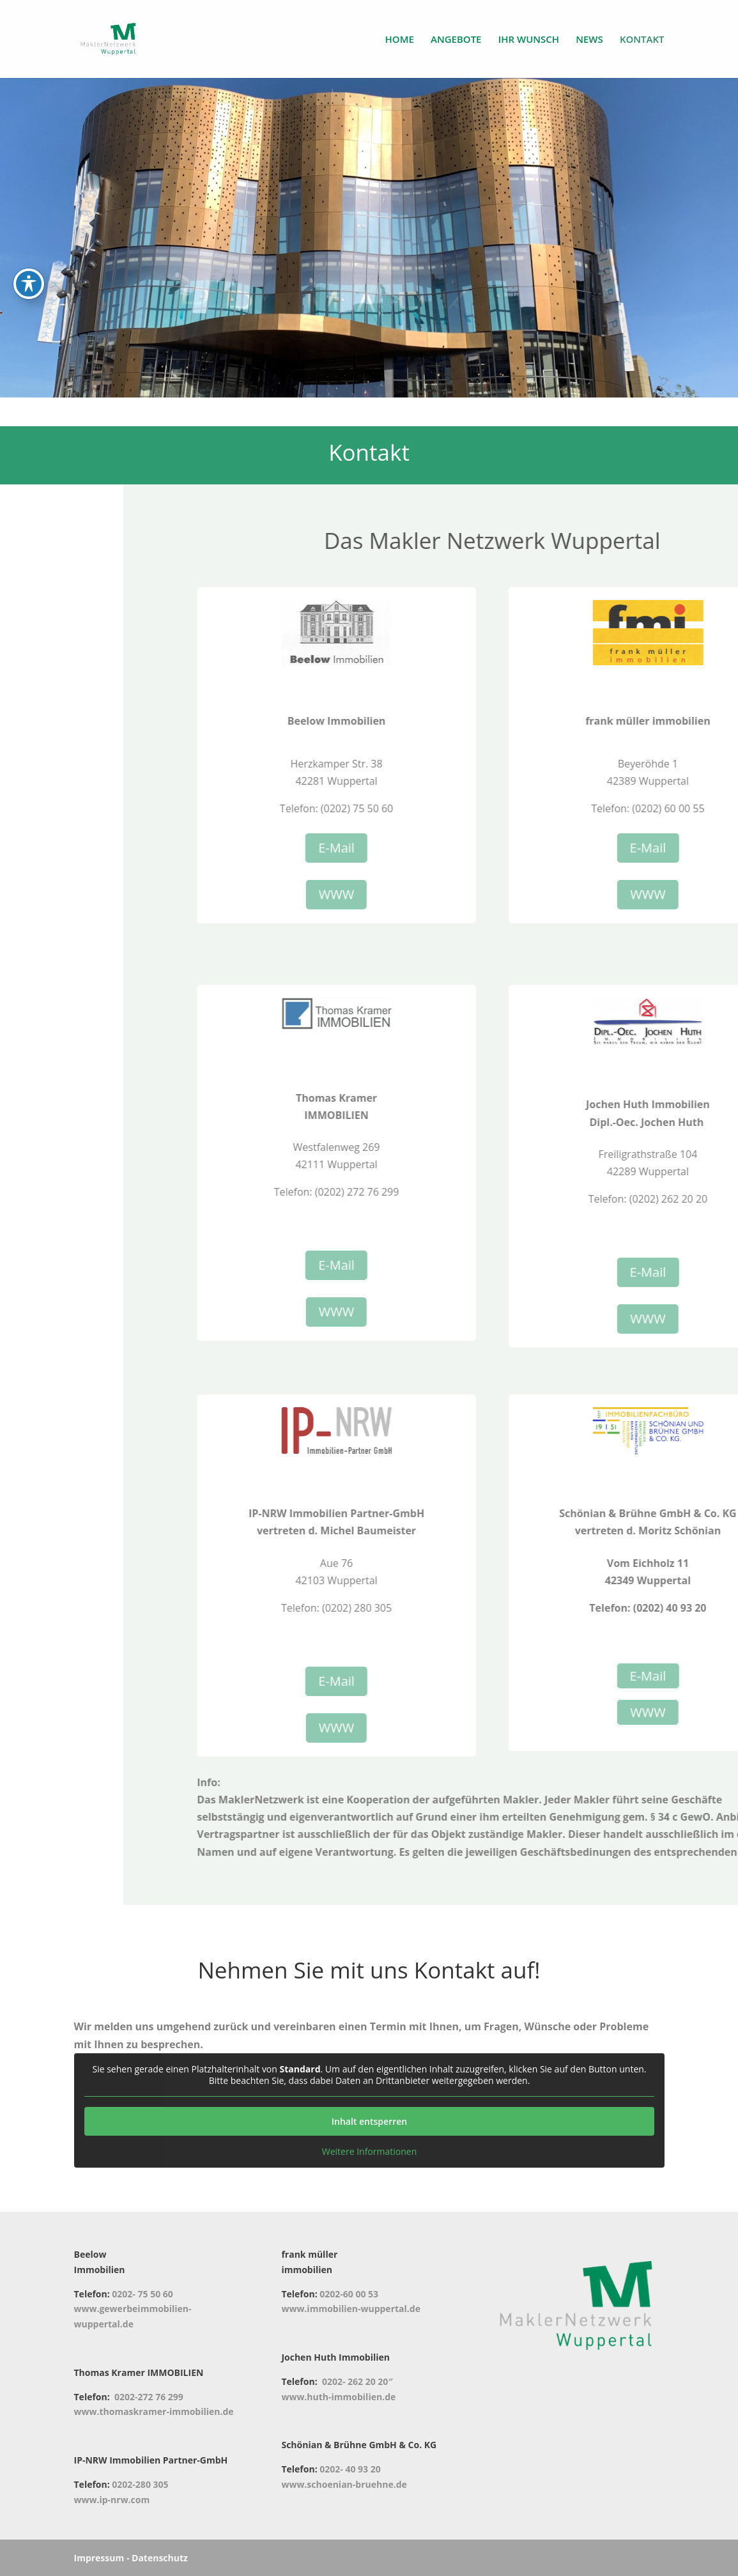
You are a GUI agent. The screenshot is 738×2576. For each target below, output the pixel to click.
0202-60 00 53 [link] (348, 2294)
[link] (115, 38)
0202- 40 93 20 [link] (349, 2469)
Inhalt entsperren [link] (368, 2121)
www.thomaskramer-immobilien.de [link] (154, 2411)
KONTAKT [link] (642, 40)
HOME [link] (399, 40)
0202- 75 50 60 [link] (142, 2294)
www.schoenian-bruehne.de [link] (343, 2484)
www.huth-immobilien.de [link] (338, 2397)
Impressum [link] (99, 2558)
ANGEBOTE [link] (456, 40)
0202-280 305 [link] (140, 2484)
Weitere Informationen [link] (368, 2151)
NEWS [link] (589, 40)
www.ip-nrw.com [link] (112, 2500)
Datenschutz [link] (160, 2558)
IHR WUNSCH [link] (528, 40)
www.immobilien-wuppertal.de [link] (350, 2308)
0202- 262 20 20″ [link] (357, 2381)
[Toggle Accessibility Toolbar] (28, 248)
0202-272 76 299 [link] (148, 2397)
